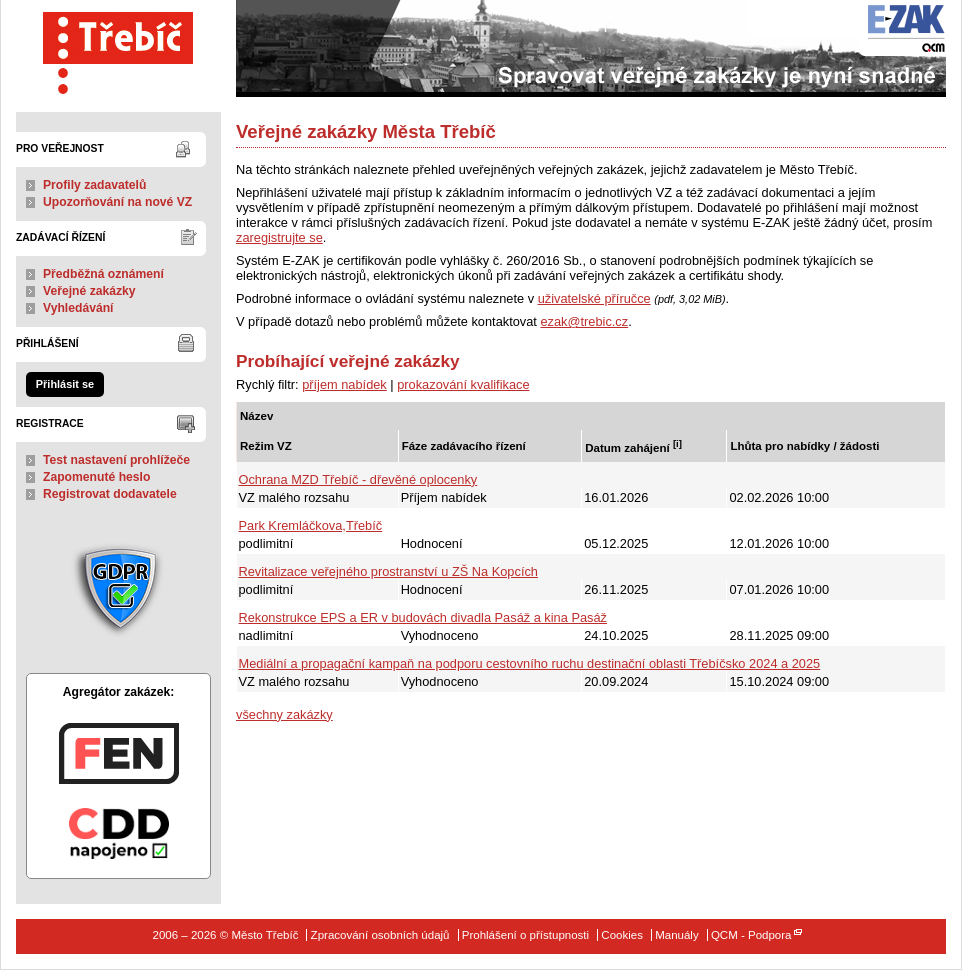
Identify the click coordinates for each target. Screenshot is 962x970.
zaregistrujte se (279, 237)
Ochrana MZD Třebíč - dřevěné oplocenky (358, 479)
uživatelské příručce (594, 298)
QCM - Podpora (751, 935)
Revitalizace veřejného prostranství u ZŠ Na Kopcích (388, 571)
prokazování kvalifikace (463, 384)
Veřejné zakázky (89, 291)
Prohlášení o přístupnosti (525, 935)
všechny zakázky (284, 714)
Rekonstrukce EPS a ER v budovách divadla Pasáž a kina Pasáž (423, 617)
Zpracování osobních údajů (380, 935)
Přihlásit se (65, 384)
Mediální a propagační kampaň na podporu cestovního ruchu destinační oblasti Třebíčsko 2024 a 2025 (530, 663)
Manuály (677, 935)
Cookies (622, 935)
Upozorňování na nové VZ (117, 202)
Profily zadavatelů (94, 185)
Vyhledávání (78, 308)
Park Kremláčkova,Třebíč (311, 525)
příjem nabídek (344, 384)
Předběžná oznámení (103, 274)
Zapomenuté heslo (96, 477)
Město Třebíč (118, 48)
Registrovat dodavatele (110, 494)
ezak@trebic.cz (584, 321)
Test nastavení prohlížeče (116, 460)
